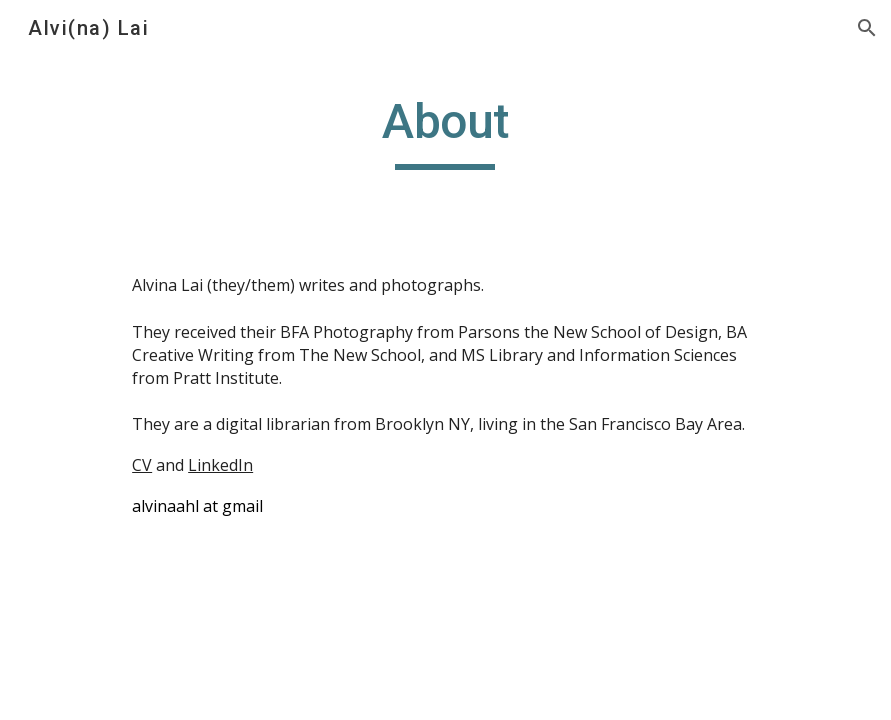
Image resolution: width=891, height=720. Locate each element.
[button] (867, 28)
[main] (445, 131)
